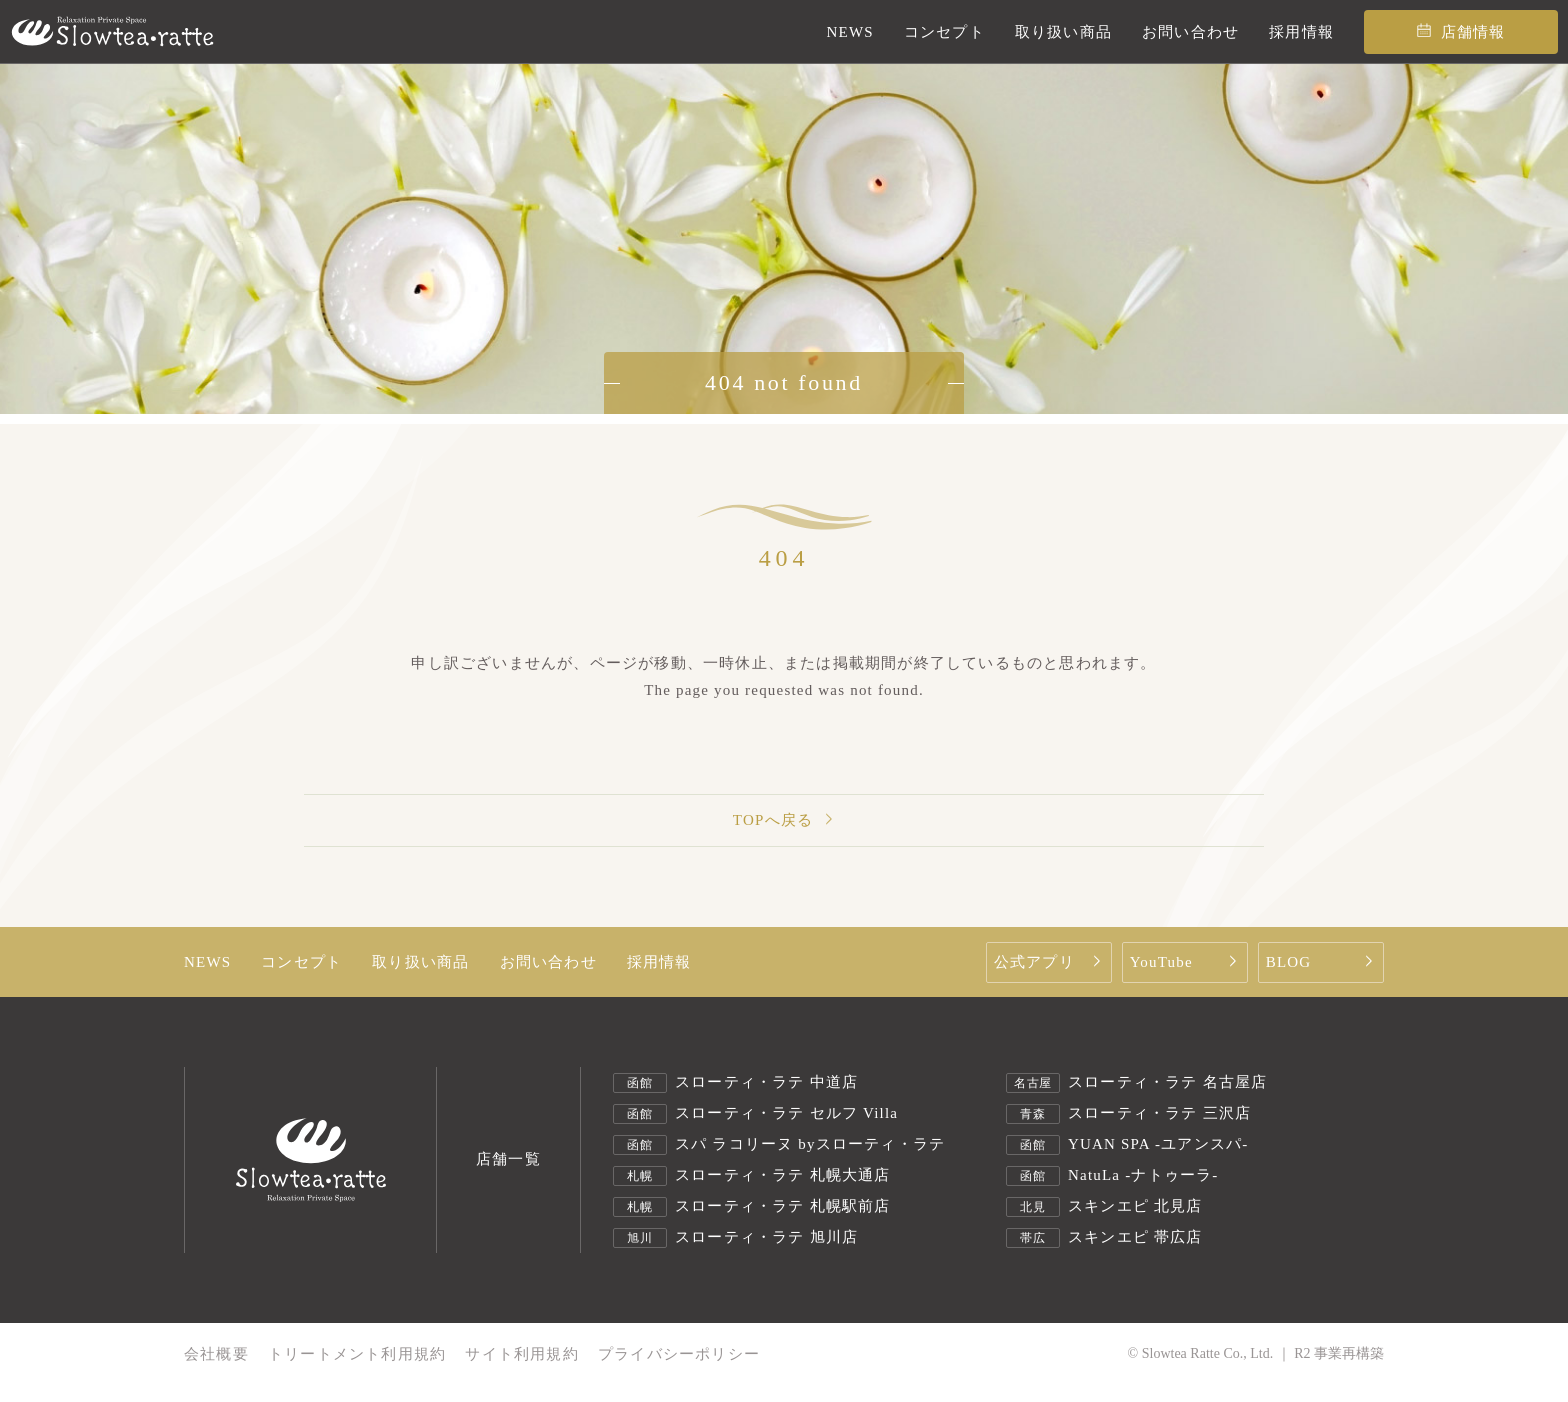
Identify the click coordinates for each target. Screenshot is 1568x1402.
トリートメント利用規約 (357, 1354)
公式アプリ (1051, 962)
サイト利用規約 (521, 1354)
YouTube (1187, 962)
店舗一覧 (508, 1160)
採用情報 (659, 962)
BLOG (1323, 962)
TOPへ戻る (784, 820)
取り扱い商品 (420, 962)
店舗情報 (1461, 31)
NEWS (207, 962)
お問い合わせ (548, 962)
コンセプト (301, 962)
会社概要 (216, 1354)
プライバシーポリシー (679, 1354)
